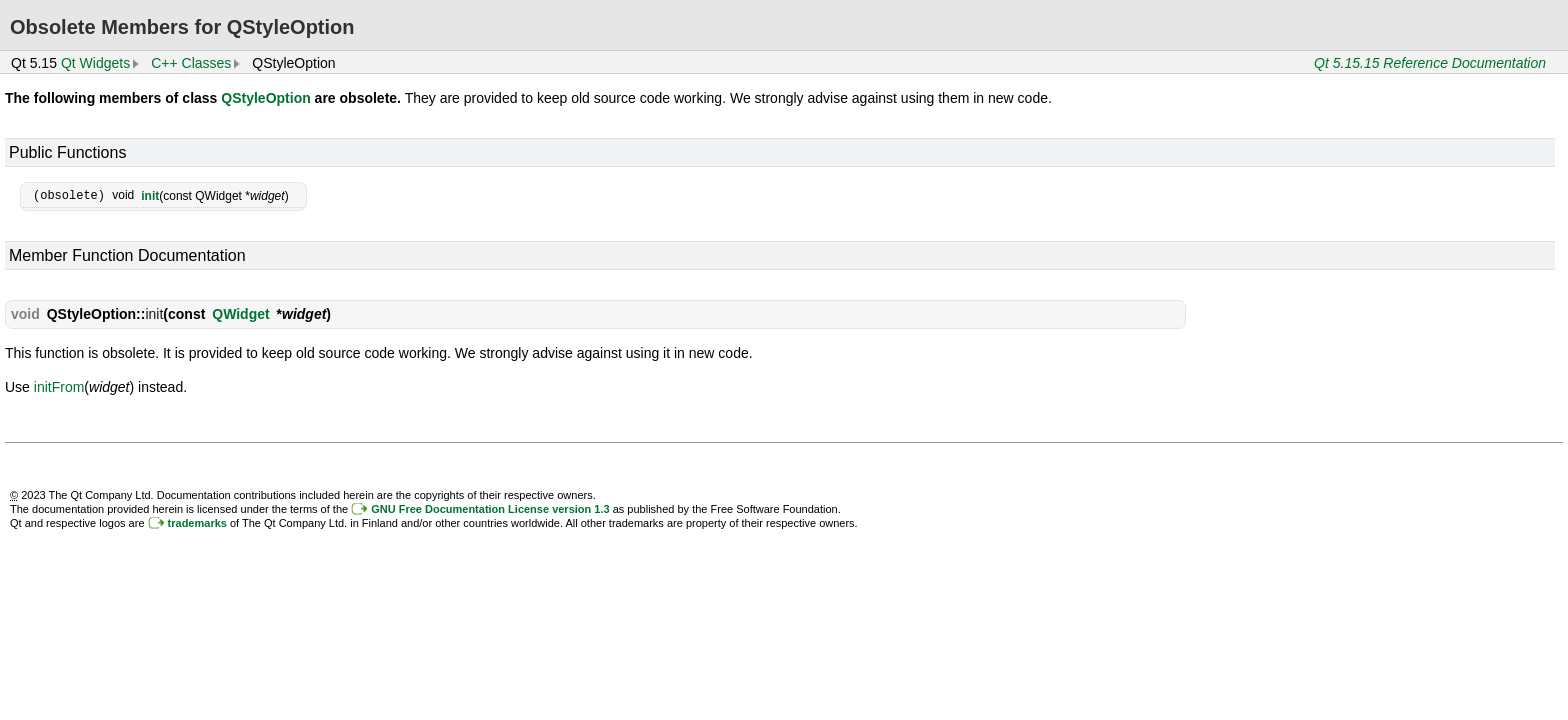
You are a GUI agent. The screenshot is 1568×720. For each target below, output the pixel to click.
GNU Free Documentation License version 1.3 (490, 508)
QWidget (240, 313)
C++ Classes (191, 63)
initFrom (59, 386)
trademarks (197, 522)
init (150, 195)
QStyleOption (265, 98)
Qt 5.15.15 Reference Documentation (1430, 63)
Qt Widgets (95, 63)
